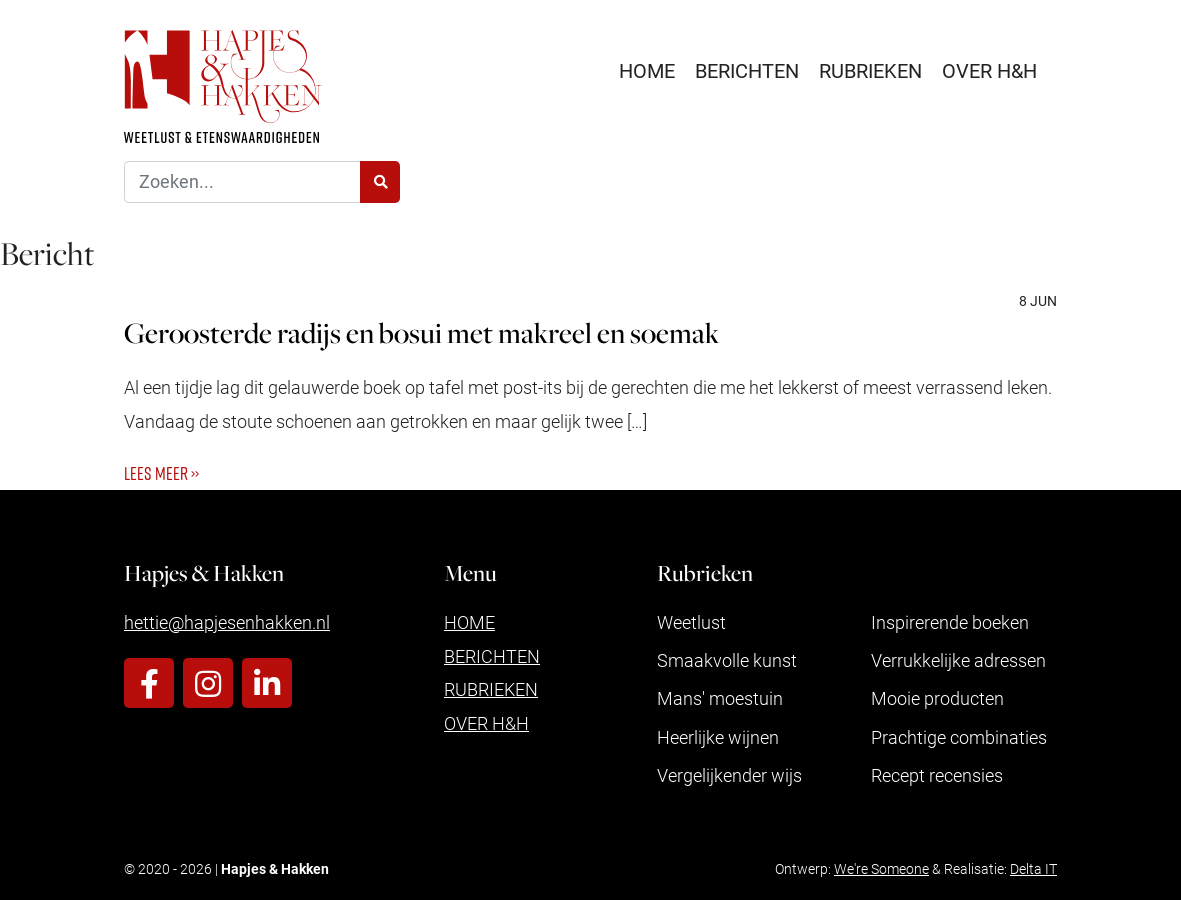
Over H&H (989, 70)
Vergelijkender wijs (729, 775)
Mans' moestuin (720, 698)
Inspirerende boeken (950, 622)
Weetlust (691, 622)
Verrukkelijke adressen (958, 660)
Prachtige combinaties (959, 737)
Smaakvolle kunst (727, 660)
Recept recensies (937, 775)
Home (647, 70)
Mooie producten (937, 698)
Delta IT (1033, 868)
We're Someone (881, 868)
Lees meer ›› (161, 473)
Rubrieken (870, 70)
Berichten (747, 70)
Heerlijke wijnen (718, 737)
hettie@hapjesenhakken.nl (227, 622)
